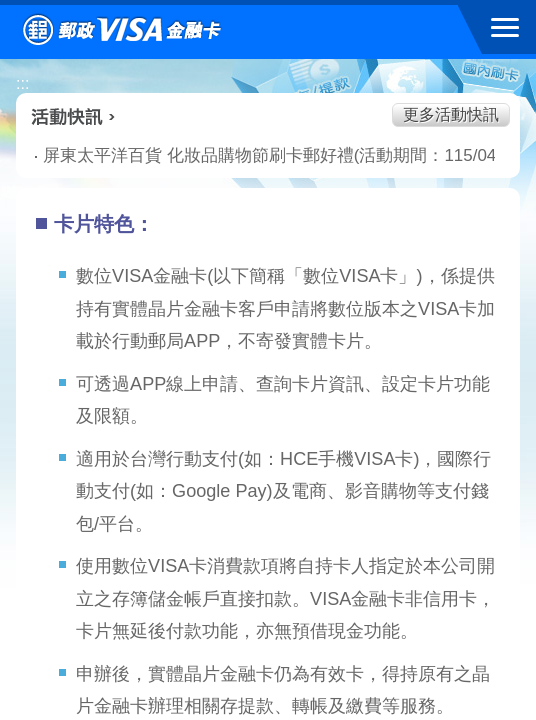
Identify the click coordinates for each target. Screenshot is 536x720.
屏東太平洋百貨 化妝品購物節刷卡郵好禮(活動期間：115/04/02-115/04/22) (239, 155)
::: (22, 83)
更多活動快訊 (451, 114)
